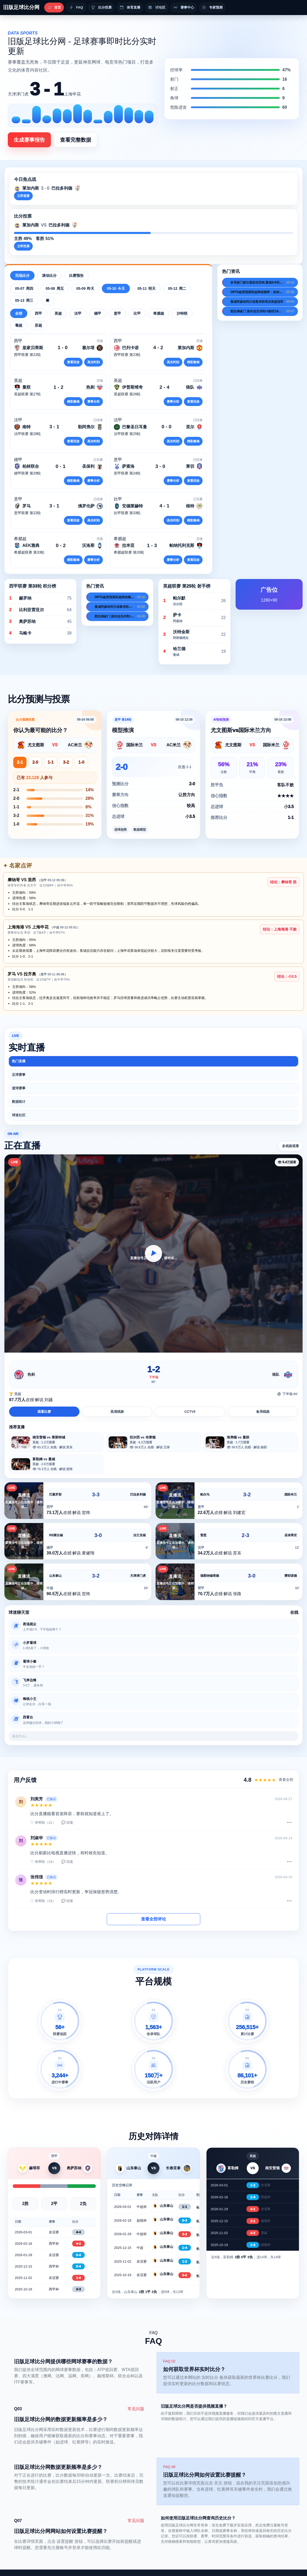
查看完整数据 (75, 140)
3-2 (66, 762)
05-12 (177, 288)
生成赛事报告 (29, 140)
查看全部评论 (153, 1919)
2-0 (35, 762)
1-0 (81, 762)
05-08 (55, 288)
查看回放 (73, 362)
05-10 (116, 288)
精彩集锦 (193, 362)
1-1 (51, 762)
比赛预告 (76, 275)
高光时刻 (93, 362)
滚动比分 (49, 275)
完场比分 (22, 275)
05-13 (24, 300)
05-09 (85, 288)
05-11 (146, 288)
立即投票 (23, 246)
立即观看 (23, 196)
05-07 (24, 288)
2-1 (20, 762)
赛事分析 (93, 401)
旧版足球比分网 (21, 7)
